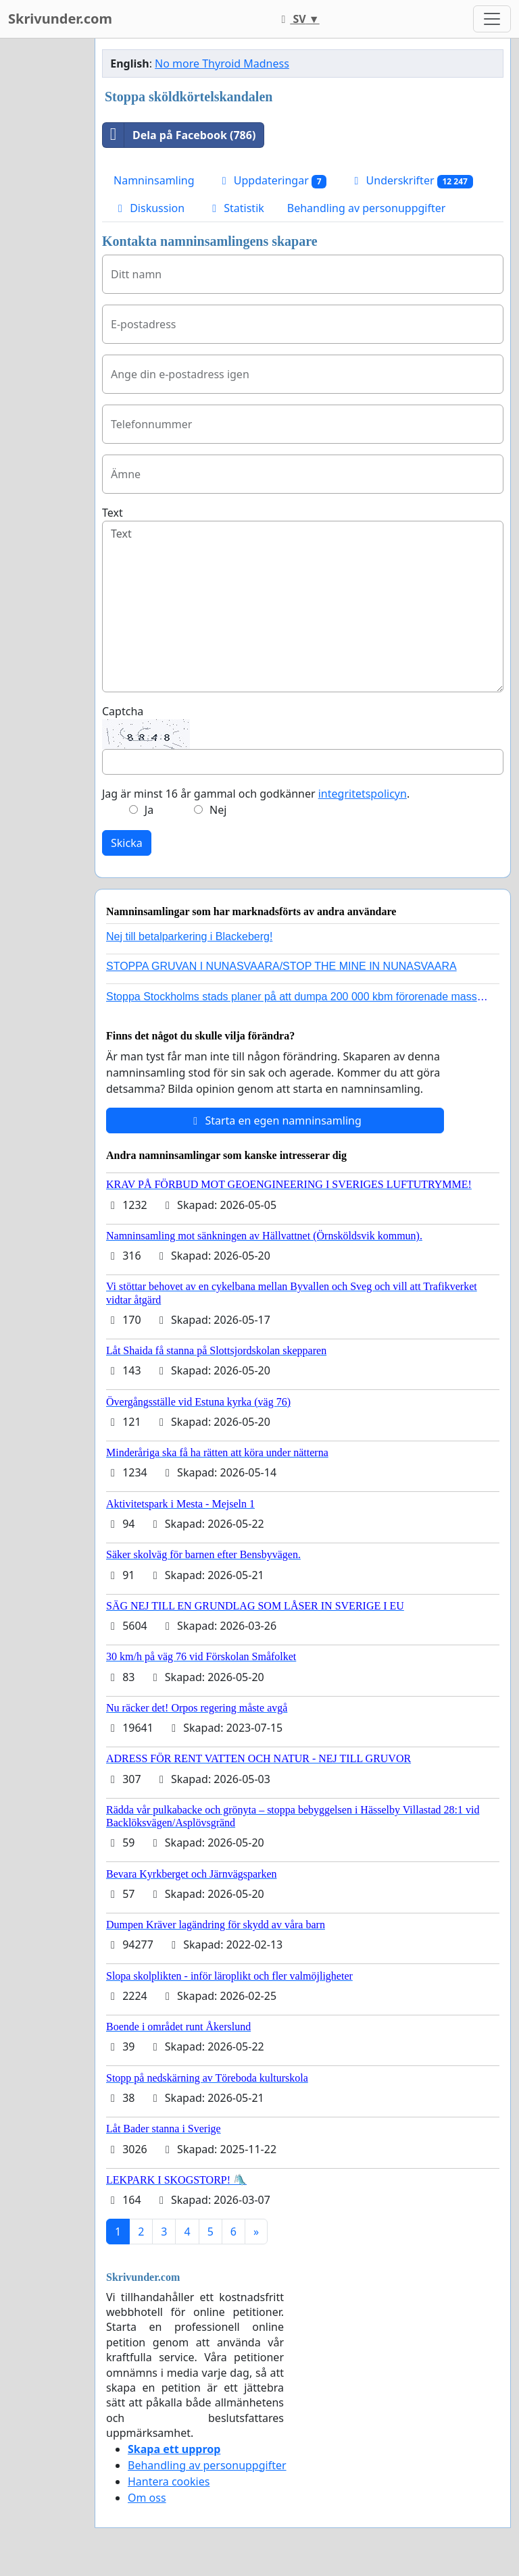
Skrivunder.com (60, 18)
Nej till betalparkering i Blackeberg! (189, 936)
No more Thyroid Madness (222, 63)
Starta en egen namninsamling (275, 1120)
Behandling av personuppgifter (366, 208)
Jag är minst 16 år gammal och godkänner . (256, 793)
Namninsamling (154, 180)
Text (112, 512)
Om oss (147, 2497)
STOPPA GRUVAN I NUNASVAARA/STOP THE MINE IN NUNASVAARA (281, 966)
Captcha (122, 711)
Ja (149, 809)
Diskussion (149, 208)
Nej (217, 809)
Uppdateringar (272, 180)
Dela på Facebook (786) (179, 135)
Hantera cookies (168, 2481)
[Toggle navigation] (492, 18)
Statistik (235, 208)
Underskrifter (410, 180)
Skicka (127, 842)
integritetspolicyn (362, 793)
